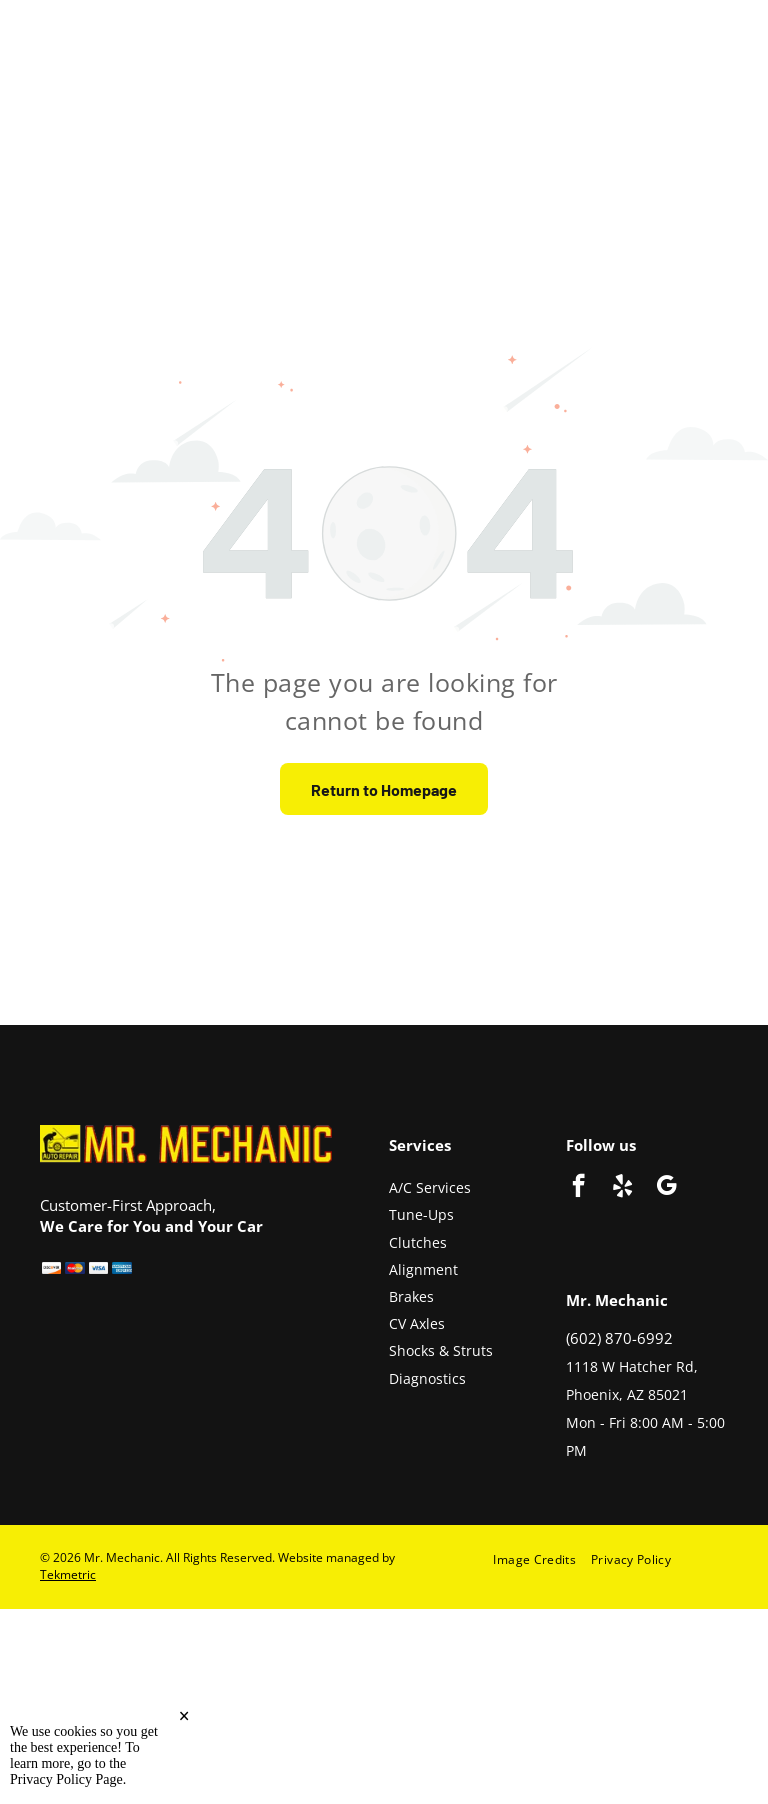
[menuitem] (542, 1560)
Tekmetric (68, 1574)
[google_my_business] (666, 1188)
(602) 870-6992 (619, 1338)
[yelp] (622, 1188)
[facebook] (578, 1188)
